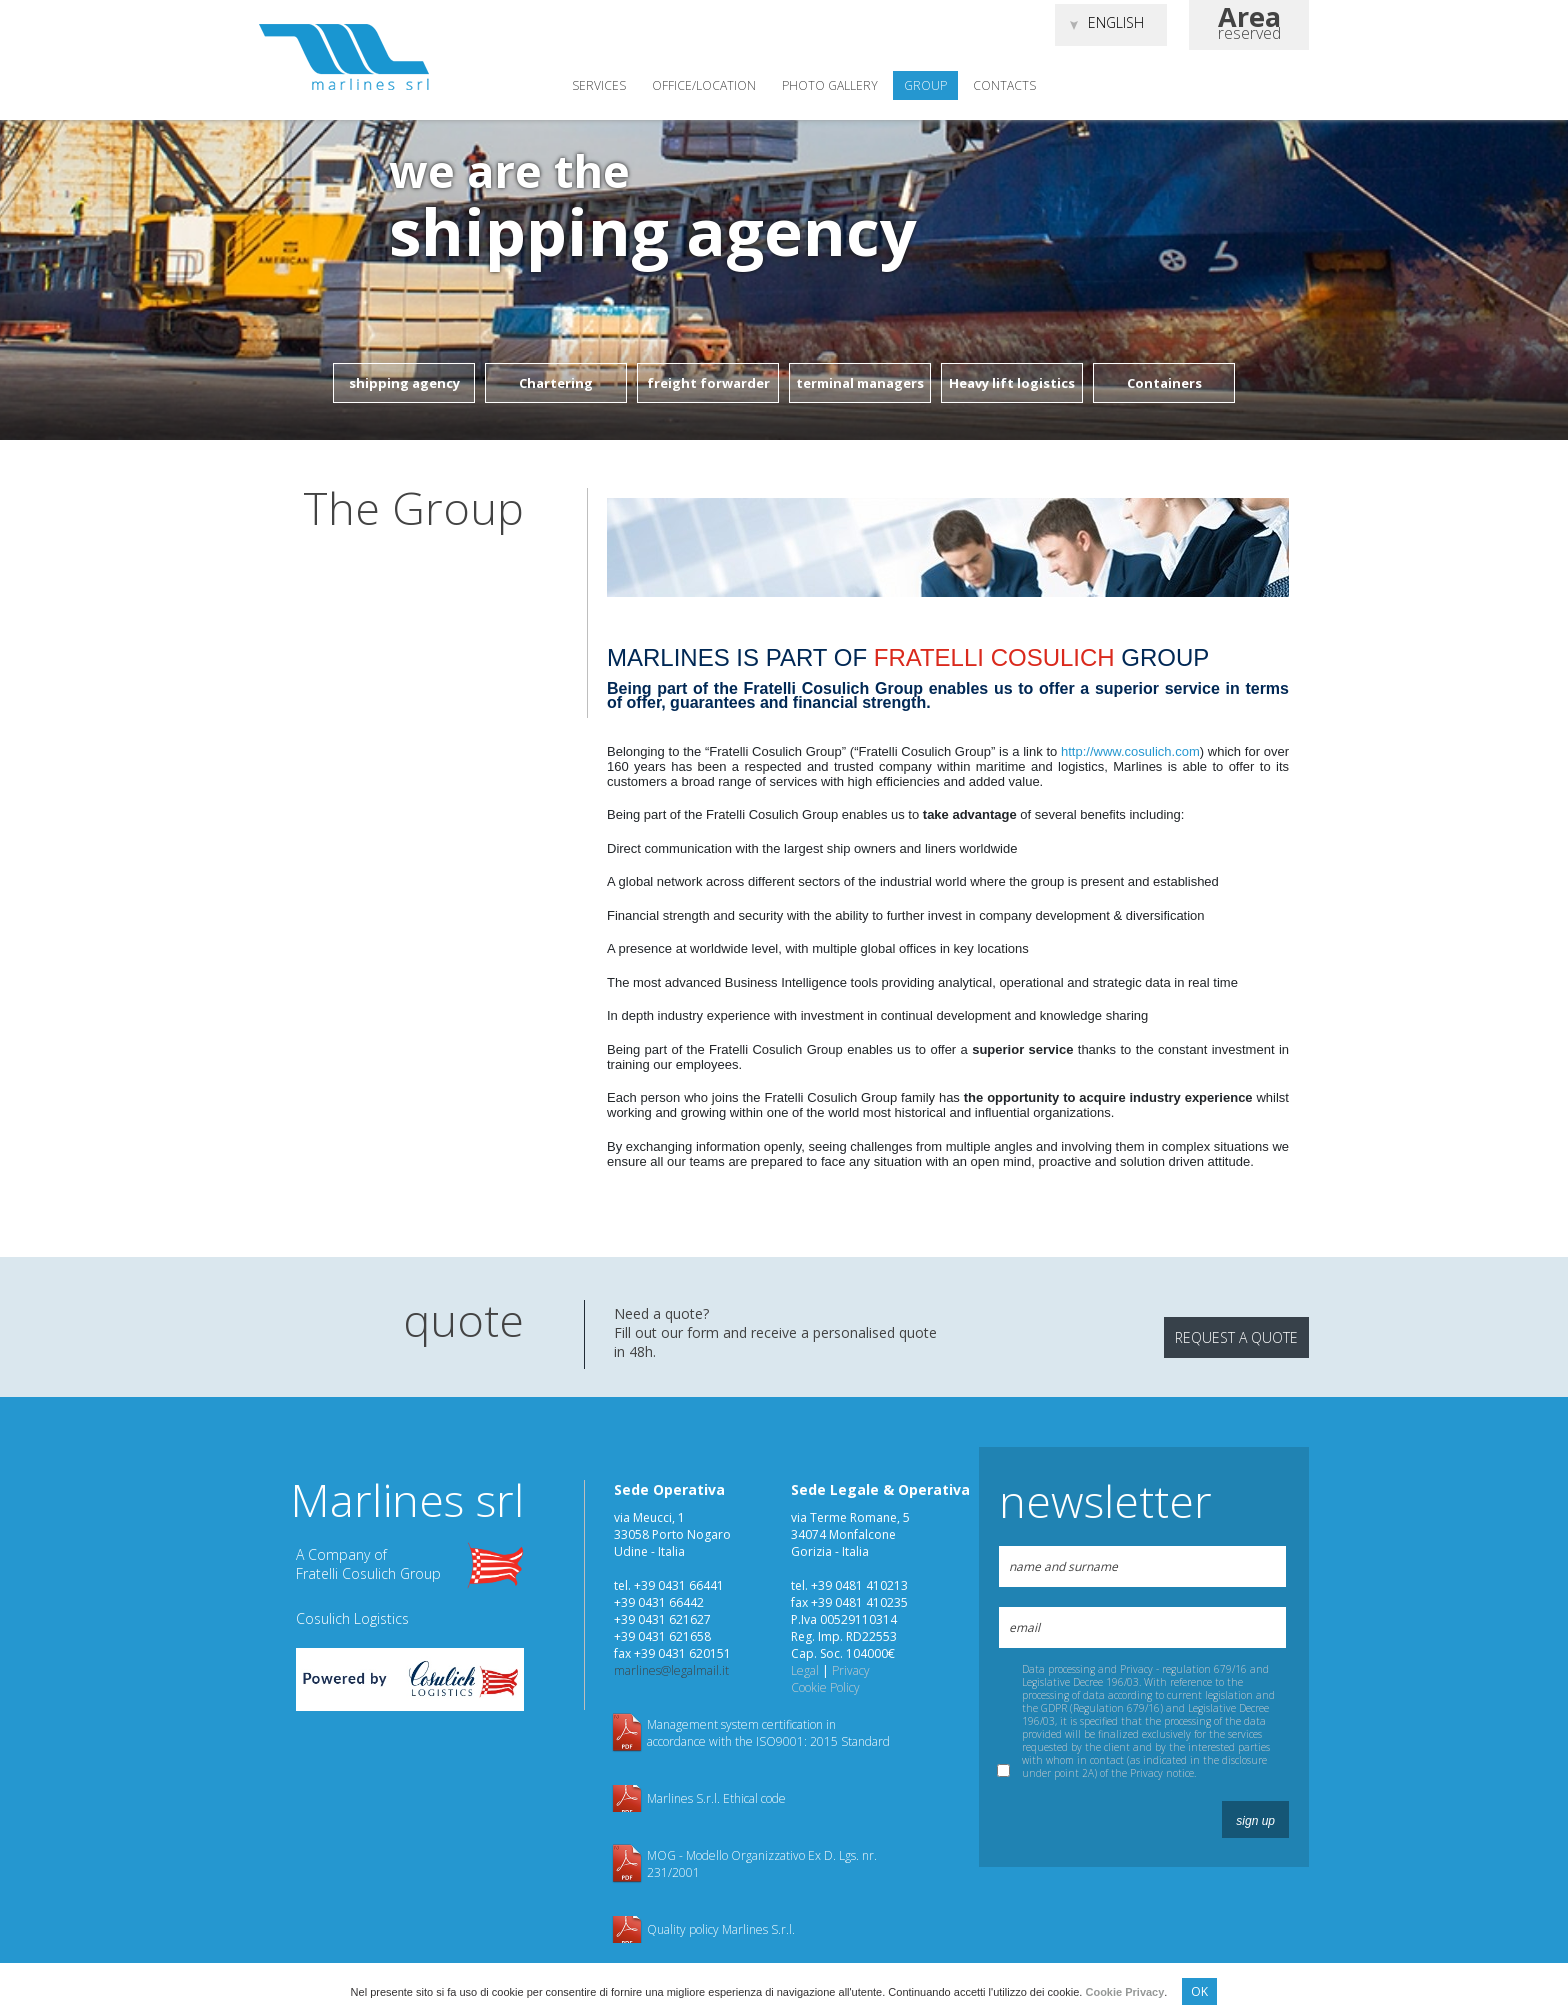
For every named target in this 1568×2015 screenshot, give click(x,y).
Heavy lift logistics (1012, 383)
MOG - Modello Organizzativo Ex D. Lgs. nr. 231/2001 (762, 1864)
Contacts (1004, 85)
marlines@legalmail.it (671, 1670)
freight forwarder (708, 383)
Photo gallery (830, 85)
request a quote (1236, 1337)
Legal (805, 1670)
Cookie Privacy (1124, 1992)
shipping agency (404, 383)
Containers (1164, 383)
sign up (1255, 1821)
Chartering (556, 383)
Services (599, 85)
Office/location (704, 85)
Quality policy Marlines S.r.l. (721, 1929)
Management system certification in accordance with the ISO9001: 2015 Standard (768, 1733)
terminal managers (860, 383)
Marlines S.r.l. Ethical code (716, 1798)
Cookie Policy (825, 1687)
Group (925, 85)
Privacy (851, 1670)
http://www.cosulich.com (1130, 751)
